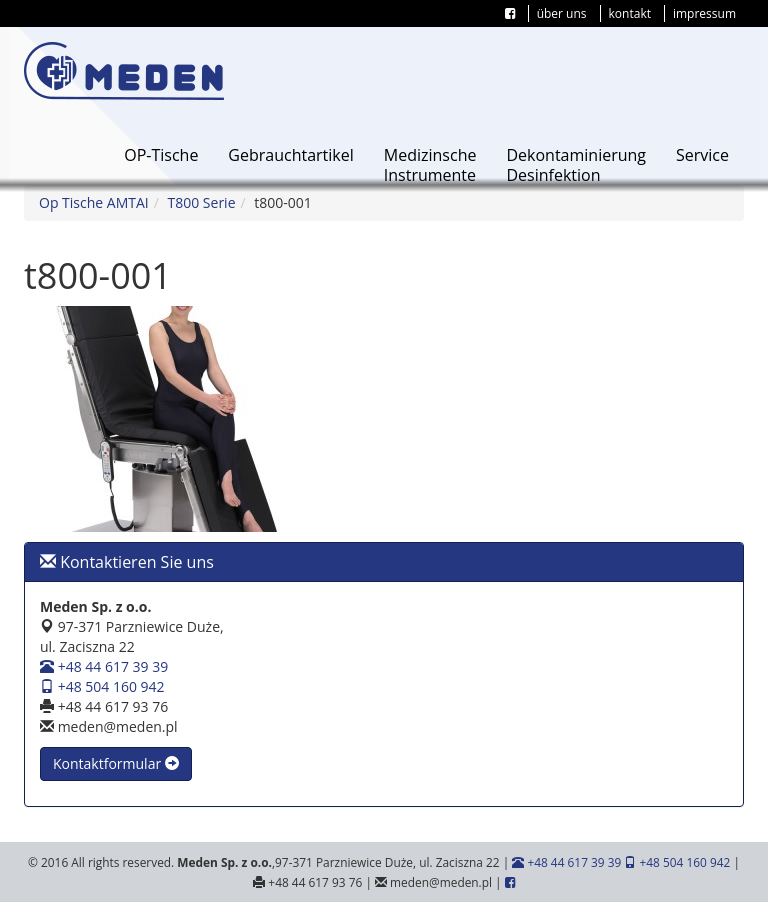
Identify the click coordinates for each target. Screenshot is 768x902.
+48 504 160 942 (102, 686)
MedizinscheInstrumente (430, 165)
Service (702, 155)
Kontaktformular (116, 763)
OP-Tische (161, 155)
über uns (562, 13)
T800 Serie (202, 202)
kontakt (630, 13)
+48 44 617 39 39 (104, 666)
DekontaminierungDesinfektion (576, 165)
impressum (704, 13)
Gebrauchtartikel (290, 155)
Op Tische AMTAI (94, 202)
